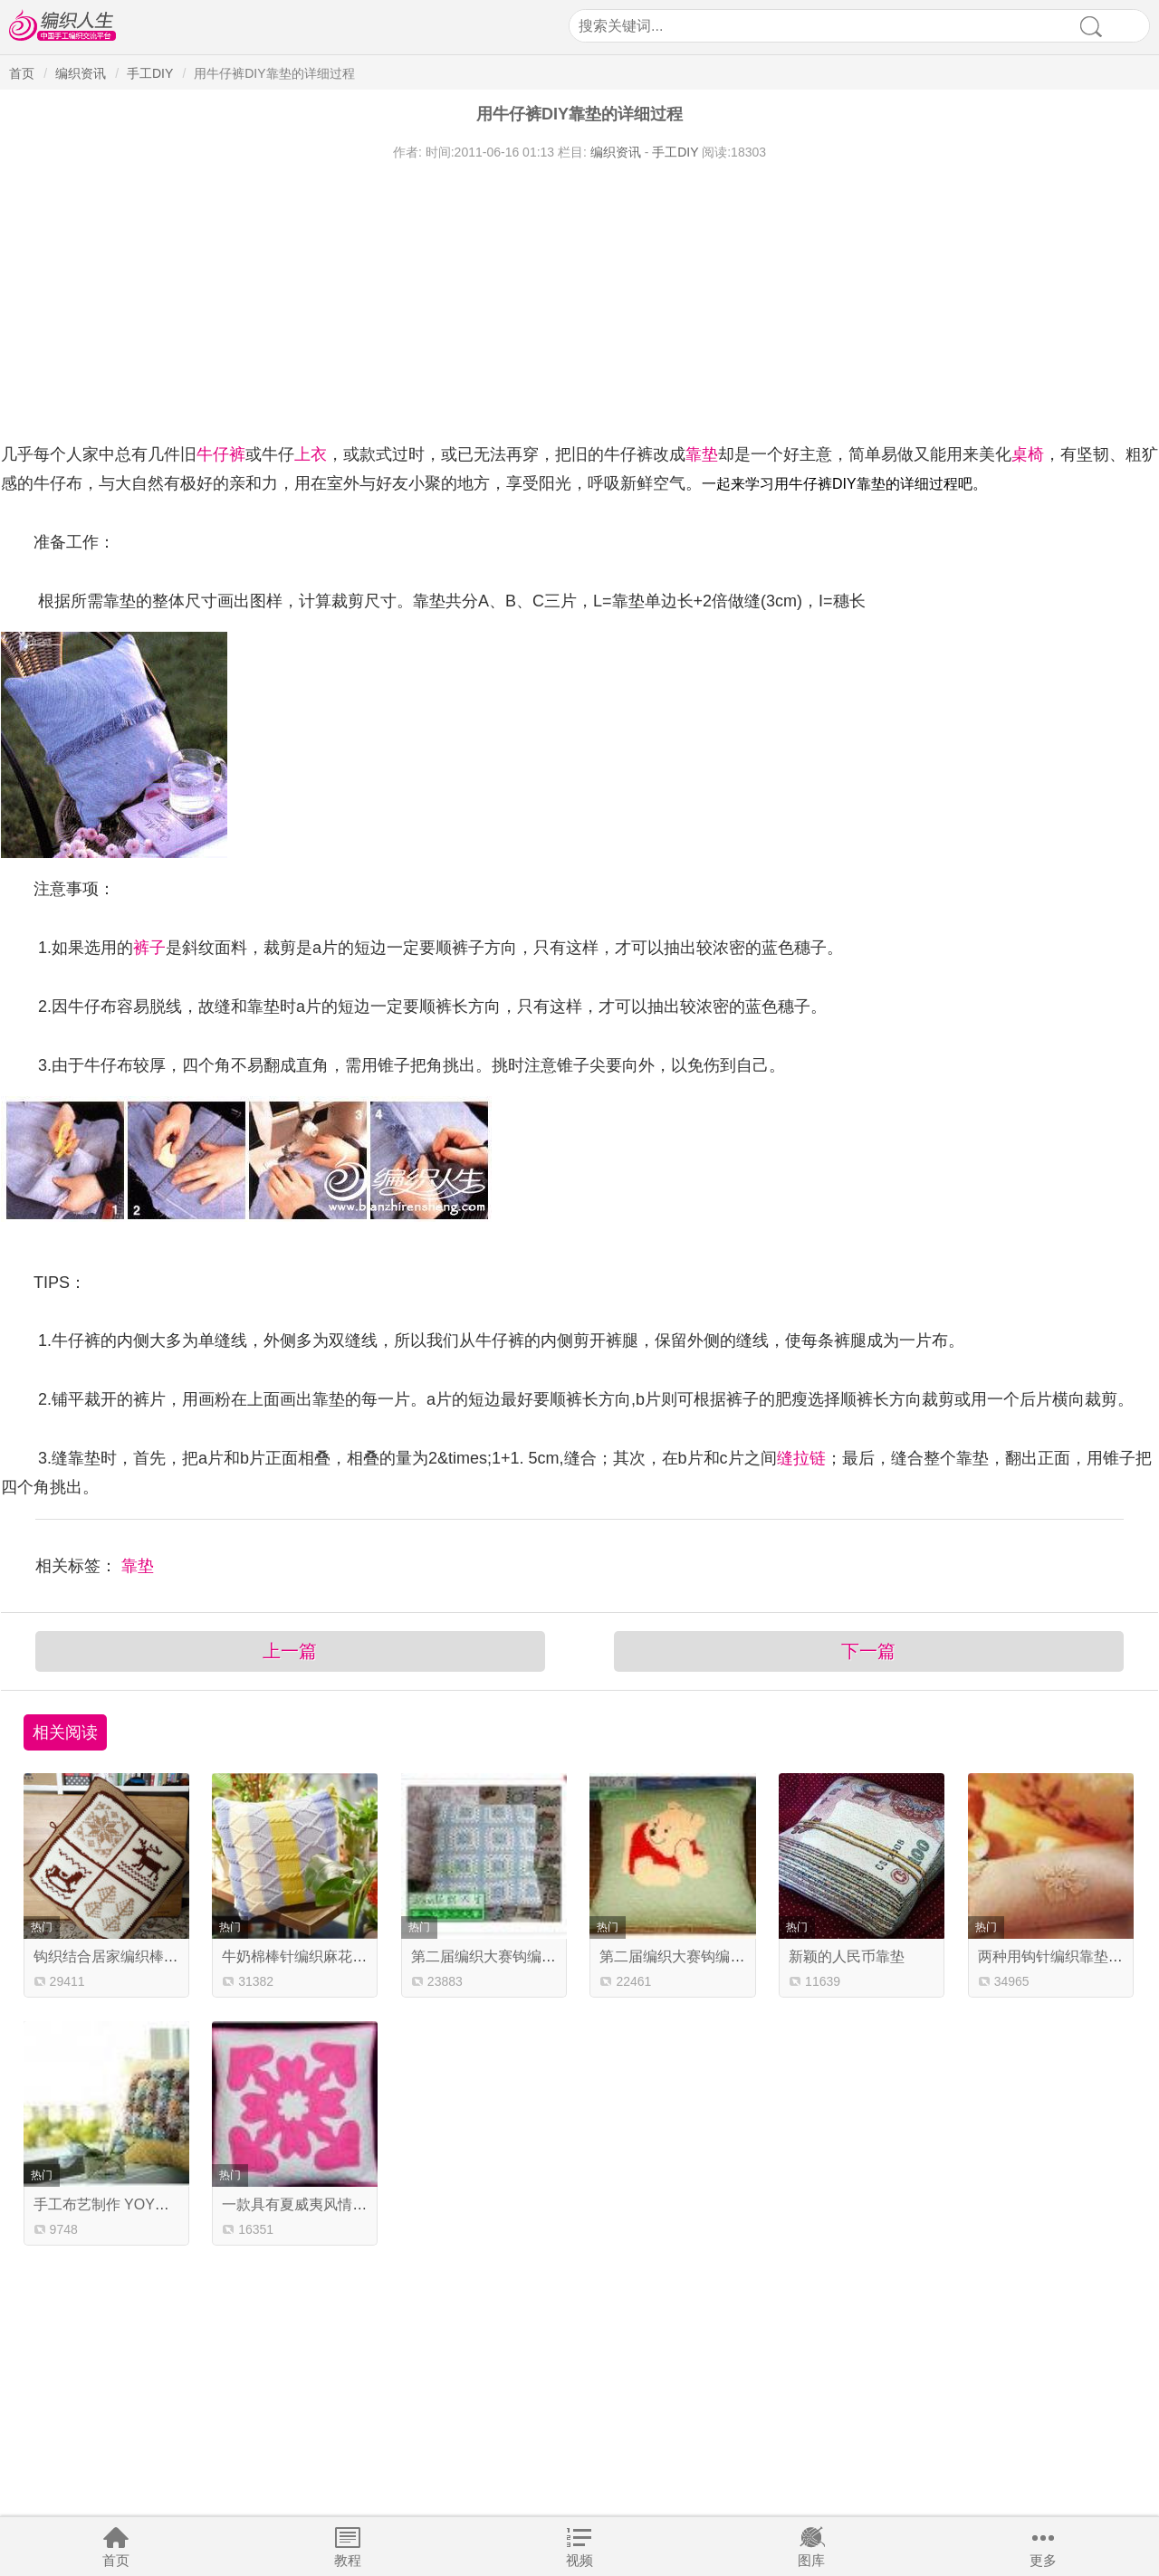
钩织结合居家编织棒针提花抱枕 (135, 1956)
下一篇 (868, 1651)
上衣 (310, 454)
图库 (811, 2560)
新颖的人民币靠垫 (847, 1956)
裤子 (149, 948)
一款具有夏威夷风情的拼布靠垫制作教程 (352, 2204)
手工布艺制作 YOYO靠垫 (115, 2204)
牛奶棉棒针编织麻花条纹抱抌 (316, 1956)
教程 (347, 2560)
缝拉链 (801, 1458)
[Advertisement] (544, 297)
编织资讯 (80, 73)
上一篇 (290, 1651)
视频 (579, 2560)
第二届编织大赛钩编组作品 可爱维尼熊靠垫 (738, 1956)
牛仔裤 (220, 454)
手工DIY (150, 73)
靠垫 (701, 454)
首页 (115, 2560)
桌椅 (1027, 454)
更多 (1043, 2560)
